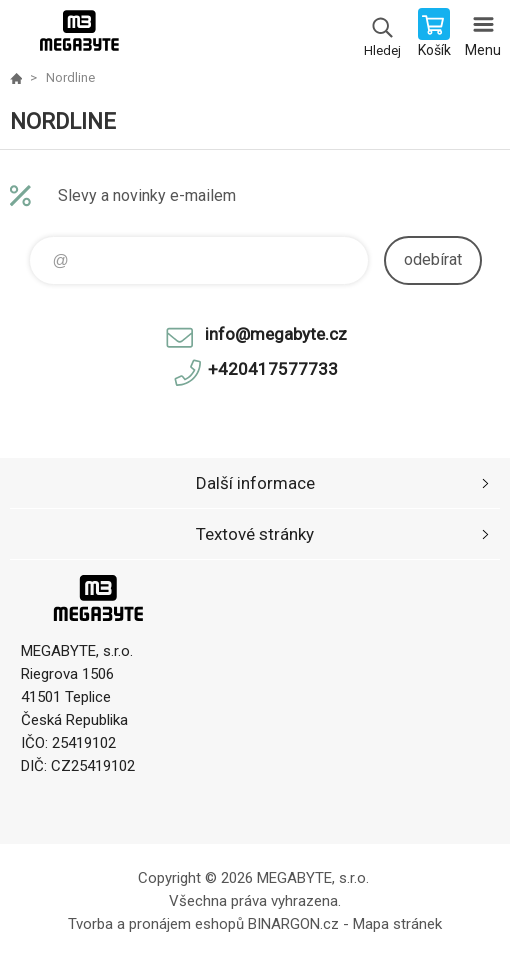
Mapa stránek (397, 924)
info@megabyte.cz (276, 334)
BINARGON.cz (293, 924)
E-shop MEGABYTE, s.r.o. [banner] (78, 35)
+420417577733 (273, 369)
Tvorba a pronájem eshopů (156, 924)
